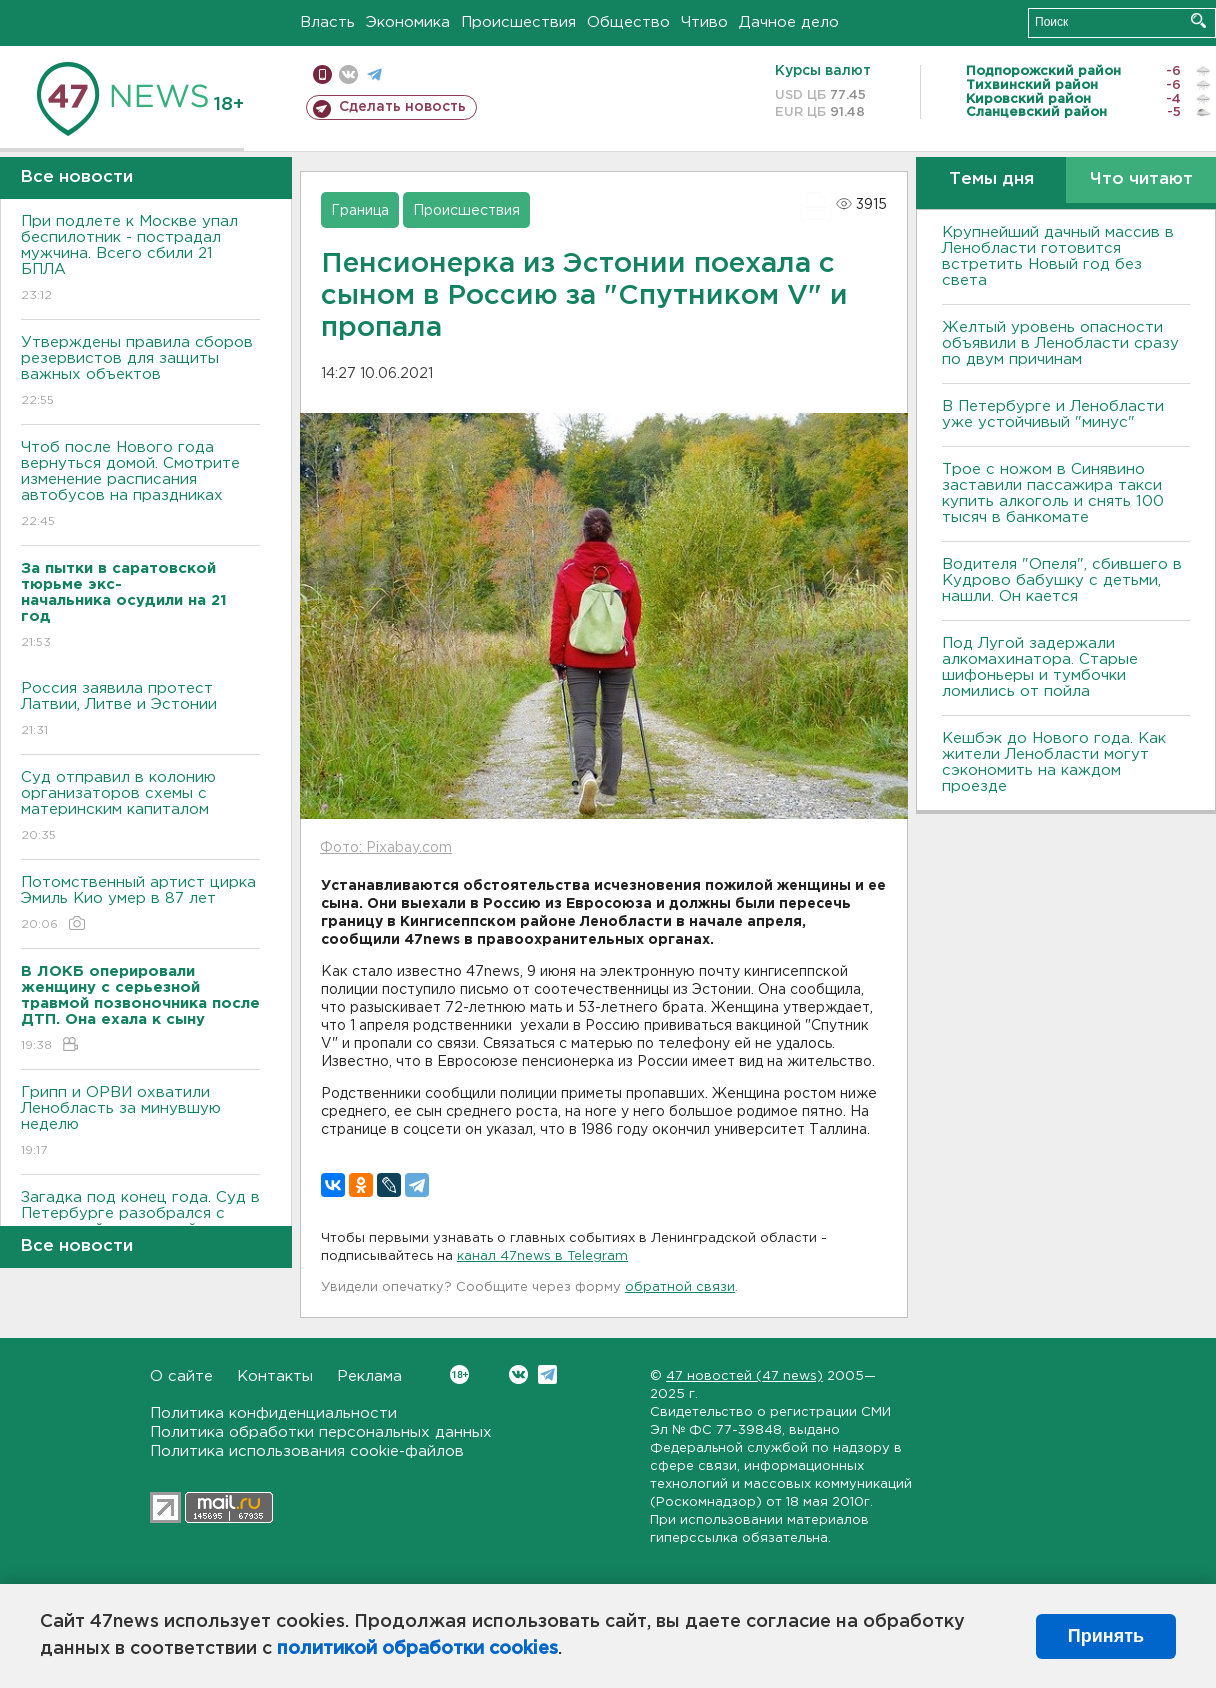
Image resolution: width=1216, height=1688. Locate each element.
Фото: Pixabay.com (386, 848)
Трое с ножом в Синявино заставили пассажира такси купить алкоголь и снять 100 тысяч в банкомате (1053, 493)
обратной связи (680, 1287)
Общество (628, 22)
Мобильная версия (322, 74)
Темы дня (991, 179)
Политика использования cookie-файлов (307, 1451)
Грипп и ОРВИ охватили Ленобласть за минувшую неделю (140, 1122)
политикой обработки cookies (417, 1649)
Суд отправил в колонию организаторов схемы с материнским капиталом (140, 807)
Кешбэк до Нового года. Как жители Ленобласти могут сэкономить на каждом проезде (1054, 762)
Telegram (547, 1374)
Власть (327, 22)
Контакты (275, 1376)
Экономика (408, 22)
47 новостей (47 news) (744, 1376)
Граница (360, 211)
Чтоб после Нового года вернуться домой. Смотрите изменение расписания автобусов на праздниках (140, 485)
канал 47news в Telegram (542, 1256)
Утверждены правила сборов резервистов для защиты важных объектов (140, 372)
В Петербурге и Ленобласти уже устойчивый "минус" (1053, 414)
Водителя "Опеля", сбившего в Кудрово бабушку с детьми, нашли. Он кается (1062, 580)
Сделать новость (402, 107)
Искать (1198, 20)
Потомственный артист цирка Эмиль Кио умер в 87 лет (140, 904)
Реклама (369, 1376)
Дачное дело (789, 22)
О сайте (181, 1376)
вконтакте (348, 74)
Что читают (1141, 179)
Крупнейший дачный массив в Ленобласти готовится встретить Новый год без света (1058, 256)
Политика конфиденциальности (273, 1413)
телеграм (374, 74)
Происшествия (518, 22)
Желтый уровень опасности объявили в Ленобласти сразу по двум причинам (1060, 343)
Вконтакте (459, 1374)
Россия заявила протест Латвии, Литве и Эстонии (140, 710)
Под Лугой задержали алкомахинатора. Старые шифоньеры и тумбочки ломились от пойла (1040, 667)
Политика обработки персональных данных (321, 1432)
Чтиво (704, 22)
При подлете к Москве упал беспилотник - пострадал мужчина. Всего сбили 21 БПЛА (140, 259)
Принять (1106, 1636)
